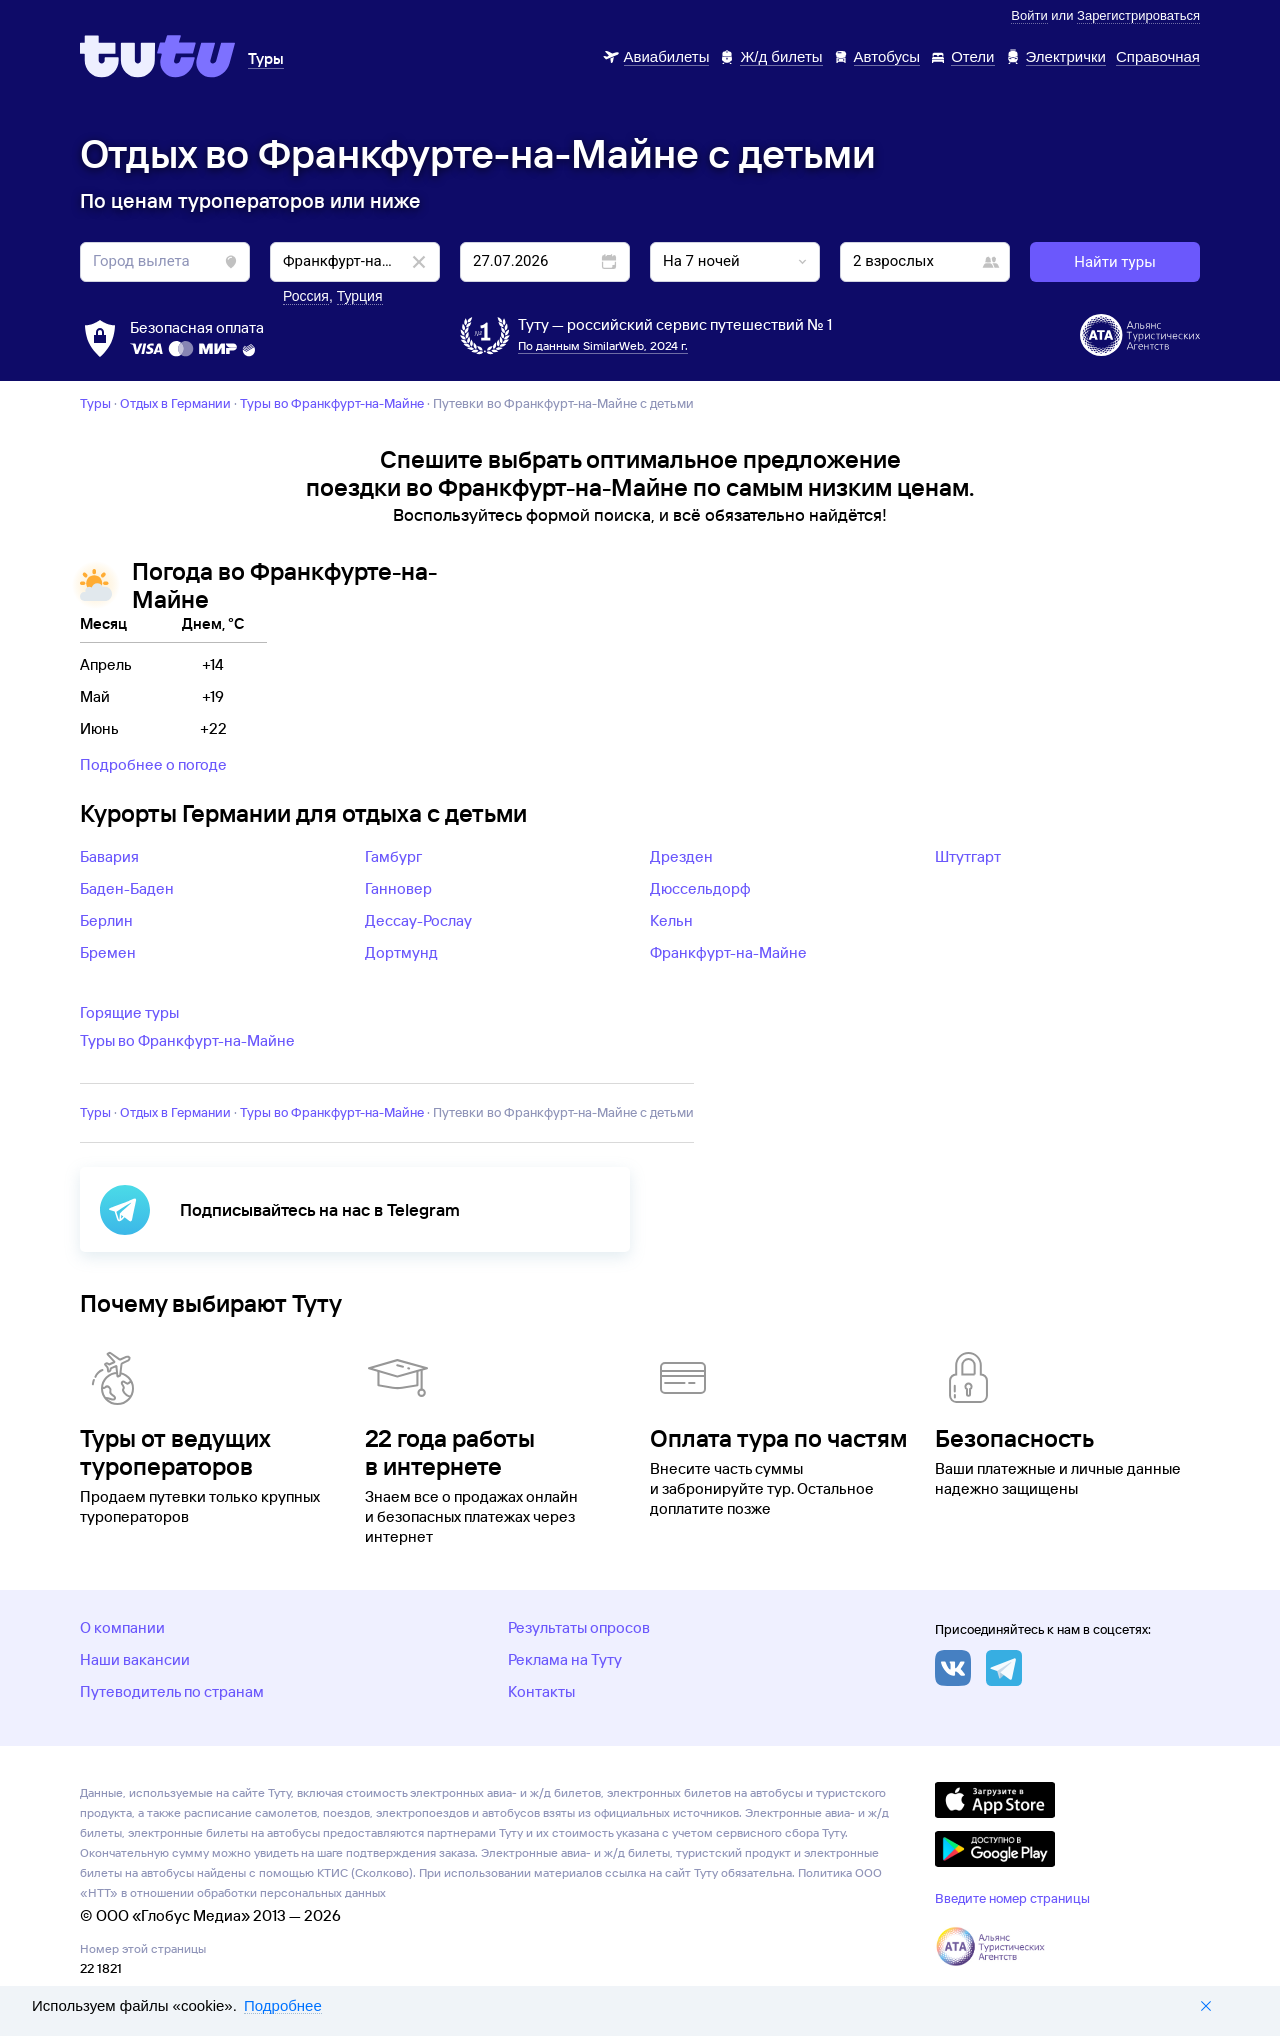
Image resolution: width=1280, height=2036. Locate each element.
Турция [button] (360, 296)
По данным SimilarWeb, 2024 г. (603, 345)
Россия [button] (306, 296)
